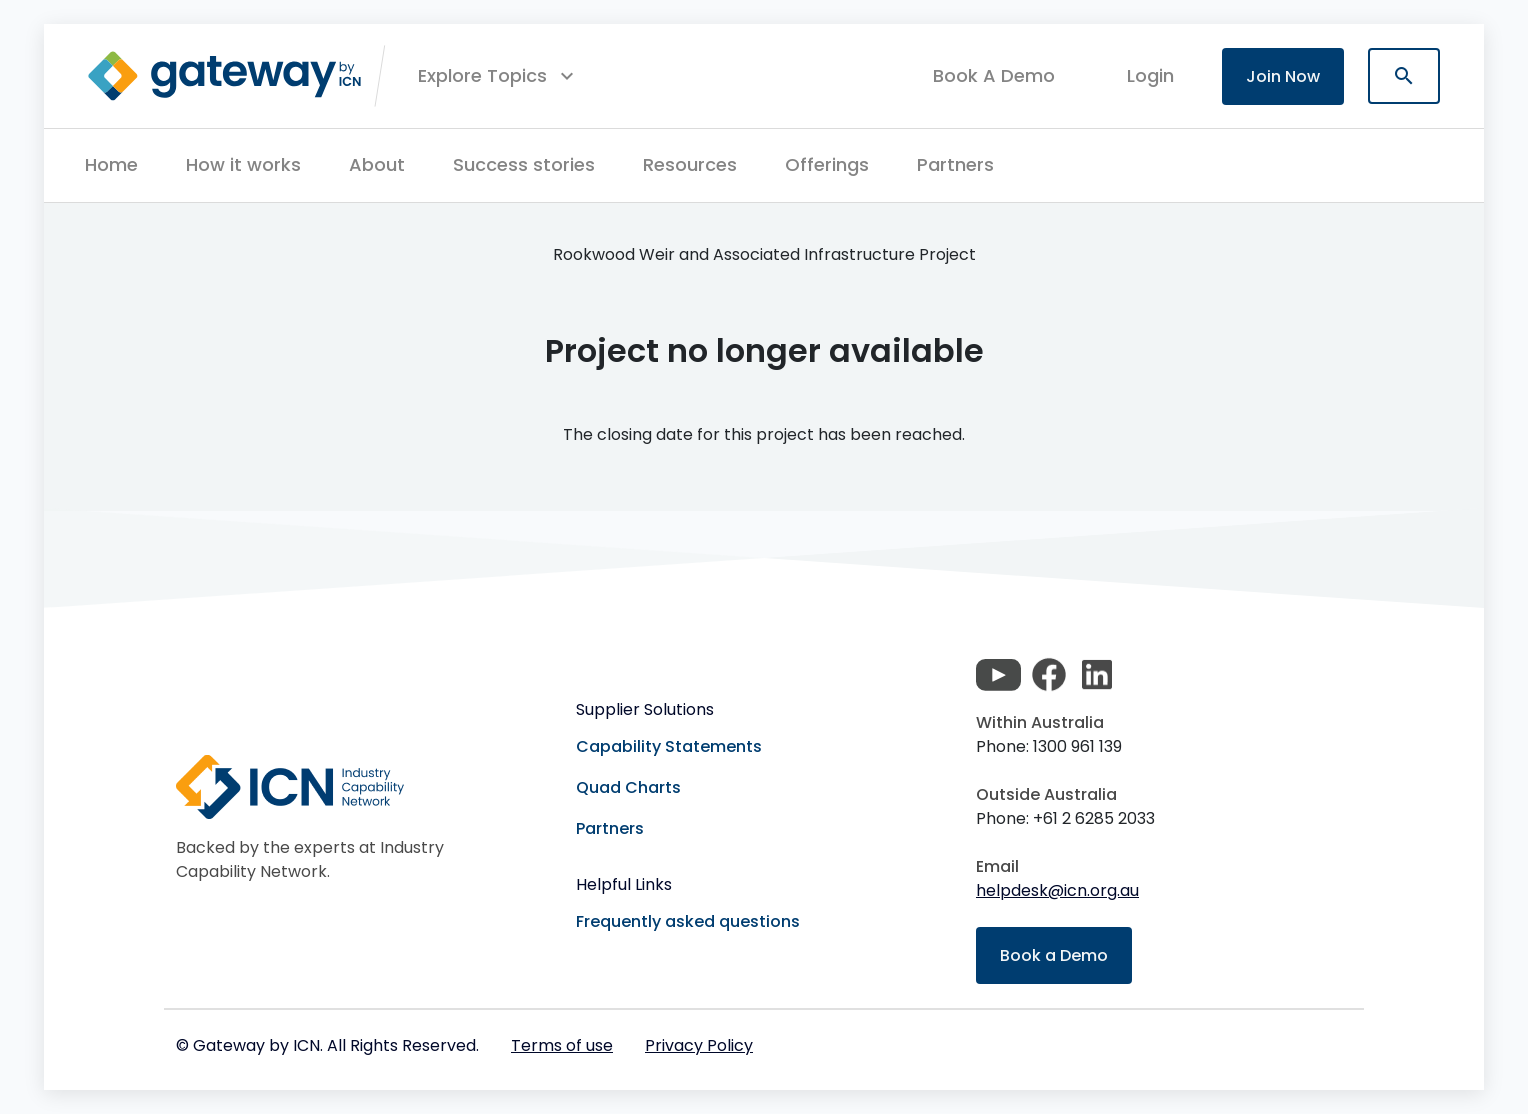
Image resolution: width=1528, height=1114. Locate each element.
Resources (690, 164)
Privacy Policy (699, 1045)
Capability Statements (669, 746)
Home (111, 164)
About (377, 164)
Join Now (1283, 76)
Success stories (524, 164)
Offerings (827, 164)
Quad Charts (628, 787)
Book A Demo (994, 76)
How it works (243, 164)
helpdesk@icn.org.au (1057, 890)
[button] (498, 76)
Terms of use (562, 1045)
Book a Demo (1054, 955)
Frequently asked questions (688, 921)
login (1150, 75)
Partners (955, 164)
